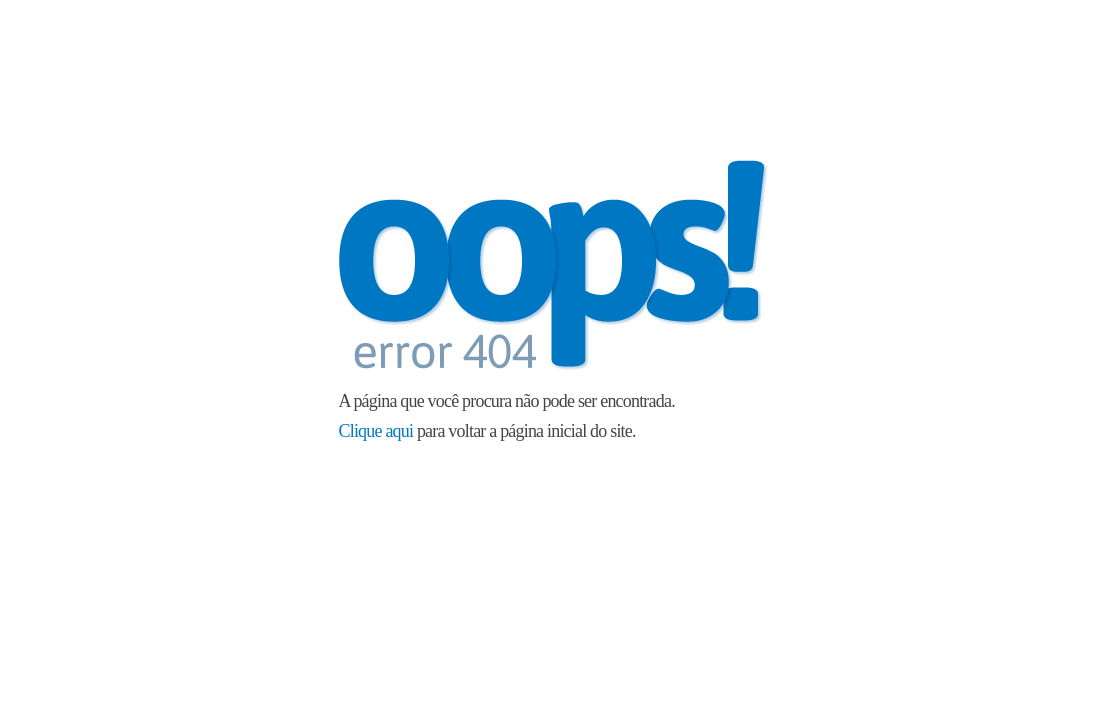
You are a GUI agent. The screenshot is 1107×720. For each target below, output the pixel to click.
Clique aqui (376, 431)
